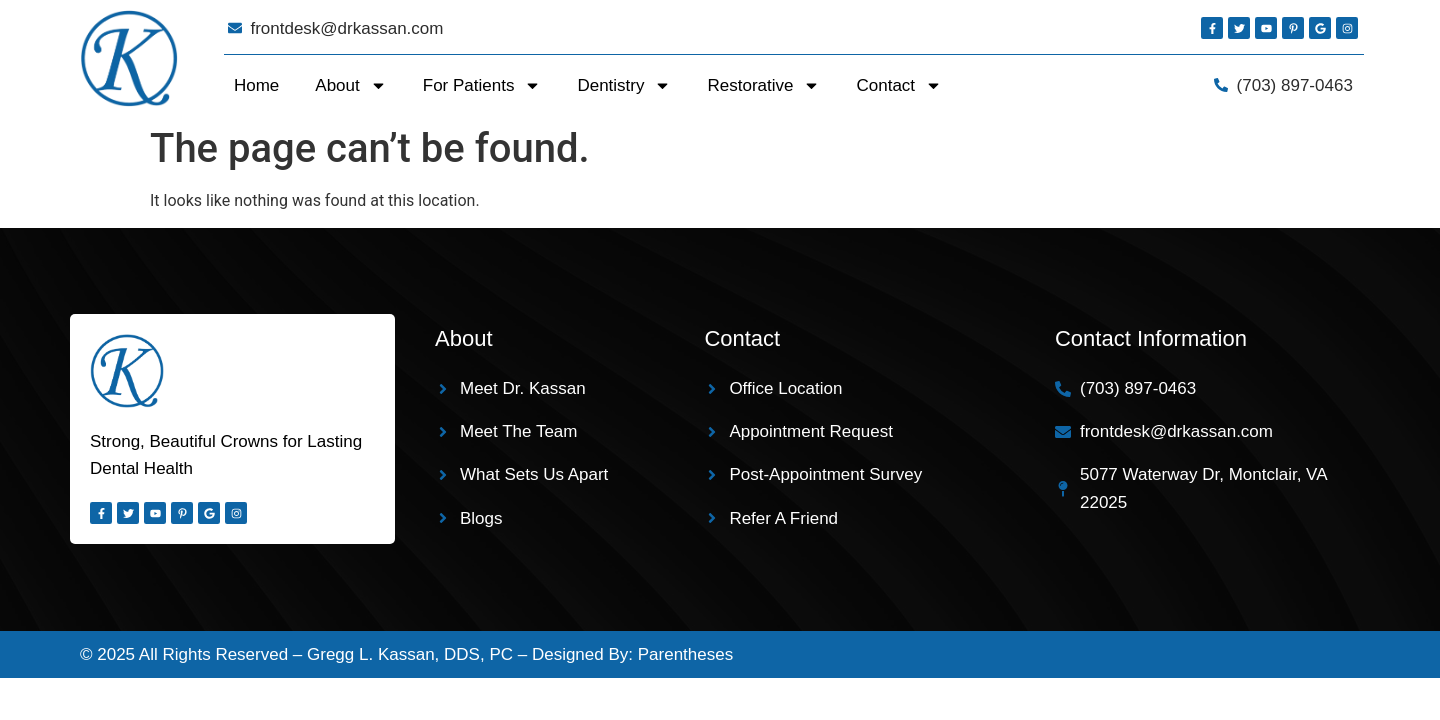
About (350, 85)
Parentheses (685, 654)
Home (256, 85)
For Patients (482, 85)
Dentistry (624, 85)
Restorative (763, 85)
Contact (899, 85)
